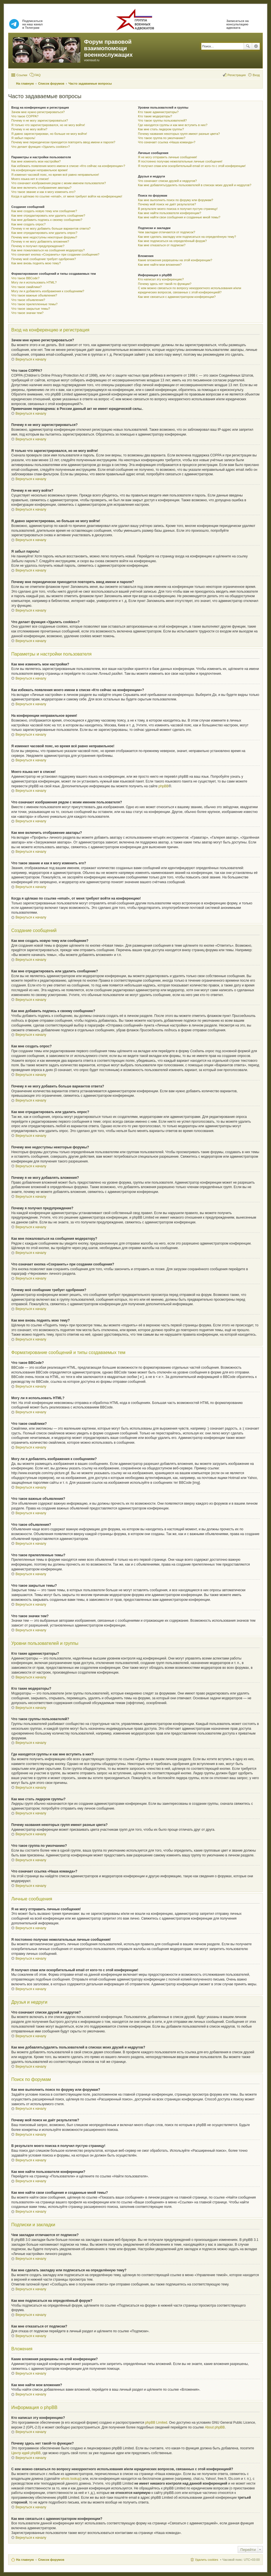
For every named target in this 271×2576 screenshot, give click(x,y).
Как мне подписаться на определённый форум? (172, 241)
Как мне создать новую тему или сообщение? (44, 211)
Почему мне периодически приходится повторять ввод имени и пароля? (63, 142)
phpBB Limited (156, 2423)
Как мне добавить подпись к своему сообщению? (46, 219)
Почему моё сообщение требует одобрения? (43, 259)
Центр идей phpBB (26, 2453)
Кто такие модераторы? (155, 116)
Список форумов (51, 2559)
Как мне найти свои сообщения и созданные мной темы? (179, 217)
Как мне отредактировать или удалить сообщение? (48, 215)
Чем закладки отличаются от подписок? (166, 232)
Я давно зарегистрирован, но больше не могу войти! (49, 133)
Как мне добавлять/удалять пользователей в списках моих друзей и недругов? (194, 185)
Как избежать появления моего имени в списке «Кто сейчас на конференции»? (68, 166)
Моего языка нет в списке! (30, 179)
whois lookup (70, 2479)
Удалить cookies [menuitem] (206, 2559)
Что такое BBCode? (25, 278)
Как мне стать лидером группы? (161, 129)
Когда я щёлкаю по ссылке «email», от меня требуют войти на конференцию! (66, 196)
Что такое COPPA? (25, 116)
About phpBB (215, 2427)
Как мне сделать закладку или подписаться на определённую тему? (187, 236)
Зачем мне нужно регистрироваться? (38, 112)
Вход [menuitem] (256, 75)
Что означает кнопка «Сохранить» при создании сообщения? (55, 254)
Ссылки (21, 75)
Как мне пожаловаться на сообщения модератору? (48, 250)
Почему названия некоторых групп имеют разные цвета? (179, 133)
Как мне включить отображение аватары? (41, 187)
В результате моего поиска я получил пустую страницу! (177, 208)
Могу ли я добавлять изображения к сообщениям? (47, 291)
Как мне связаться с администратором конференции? (176, 296)
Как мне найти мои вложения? (160, 264)
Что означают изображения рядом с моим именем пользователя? (58, 183)
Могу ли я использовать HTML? (34, 282)
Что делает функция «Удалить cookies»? (40, 146)
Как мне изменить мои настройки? (36, 161)
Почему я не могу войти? (29, 129)
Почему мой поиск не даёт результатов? (167, 204)
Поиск (248, 46)
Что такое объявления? (28, 300)
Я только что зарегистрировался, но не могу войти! (48, 125)
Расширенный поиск (256, 46)
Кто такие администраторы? (158, 112)
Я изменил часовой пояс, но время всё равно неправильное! (55, 174)
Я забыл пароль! (23, 138)
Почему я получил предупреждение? (37, 246)
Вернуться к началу (31, 359)
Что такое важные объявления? (34, 295)
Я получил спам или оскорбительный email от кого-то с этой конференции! (192, 166)
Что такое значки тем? (27, 313)
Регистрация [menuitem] (237, 75)
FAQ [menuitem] (37, 75)
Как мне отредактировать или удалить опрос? (44, 232)
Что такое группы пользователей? (162, 120)
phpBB (163, 786)
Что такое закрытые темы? (30, 308)
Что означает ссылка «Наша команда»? (166, 142)
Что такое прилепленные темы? (34, 304)
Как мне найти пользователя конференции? (169, 213)
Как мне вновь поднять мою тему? (36, 263)
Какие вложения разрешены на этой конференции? (175, 260)
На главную (25, 2559)
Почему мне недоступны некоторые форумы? (44, 237)
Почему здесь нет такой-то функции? (164, 283)
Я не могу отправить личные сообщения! (167, 157)
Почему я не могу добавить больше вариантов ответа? (51, 228)
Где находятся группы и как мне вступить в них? (172, 125)
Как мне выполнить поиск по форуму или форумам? (175, 200)
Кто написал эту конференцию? (161, 279)
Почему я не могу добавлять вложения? (40, 241)
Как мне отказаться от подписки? (161, 245)
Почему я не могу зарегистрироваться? (39, 120)
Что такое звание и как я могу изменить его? (43, 192)
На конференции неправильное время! (39, 170)
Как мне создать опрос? (28, 224)
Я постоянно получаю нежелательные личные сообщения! (180, 161)
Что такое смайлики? (26, 287)
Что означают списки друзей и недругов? (167, 181)
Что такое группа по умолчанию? (161, 138)
